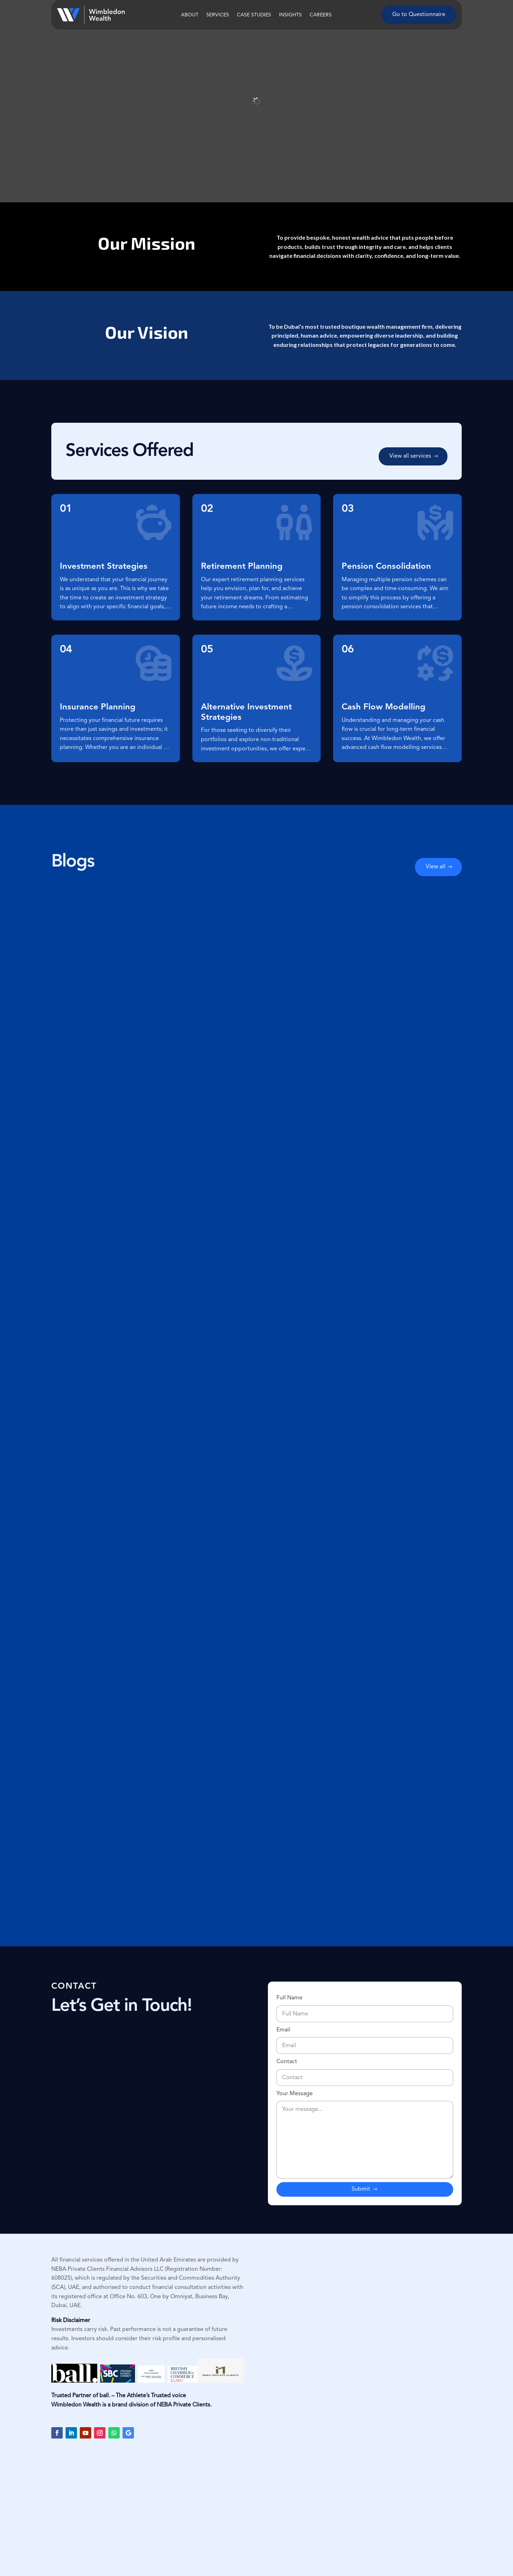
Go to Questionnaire (418, 14)
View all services (410, 456)
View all (435, 867)
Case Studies (254, 14)
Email (364, 2038)
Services (217, 14)
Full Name (364, 2006)
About (189, 14)
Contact (364, 2070)
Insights (290, 14)
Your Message (364, 2135)
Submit (361, 2189)
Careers (321, 14)
